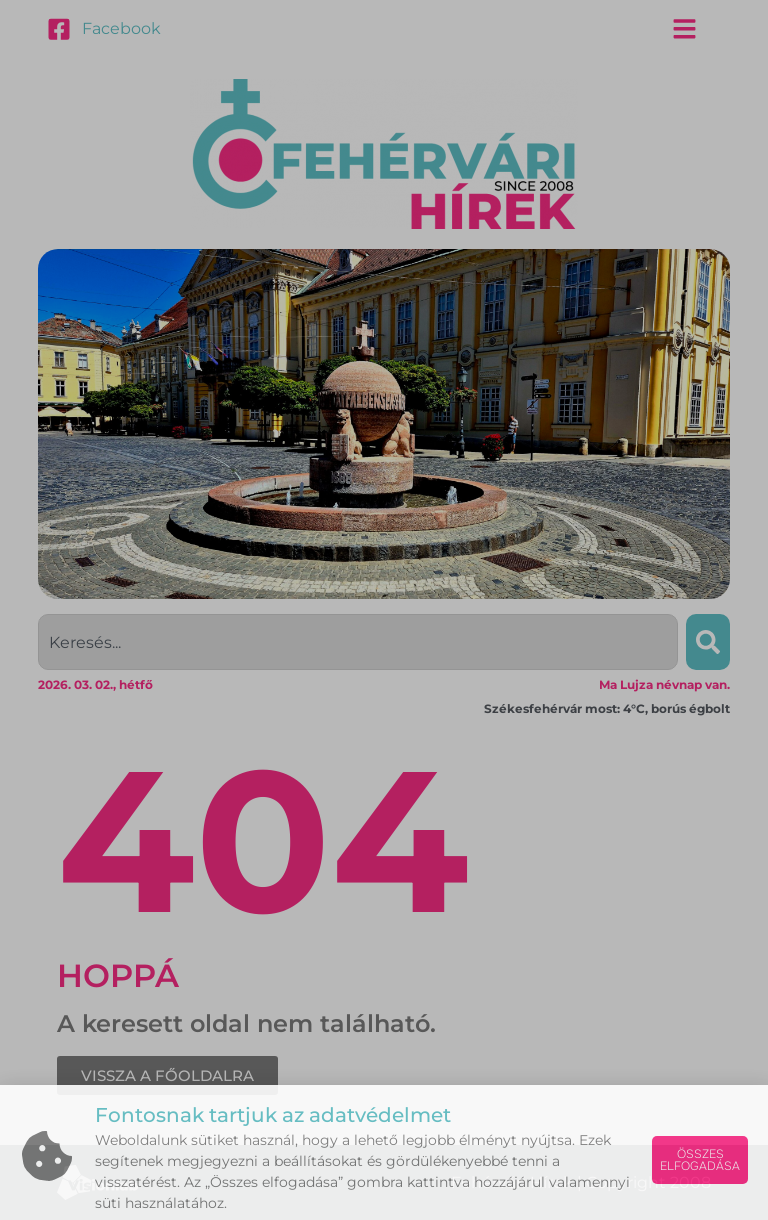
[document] (384, 610)
